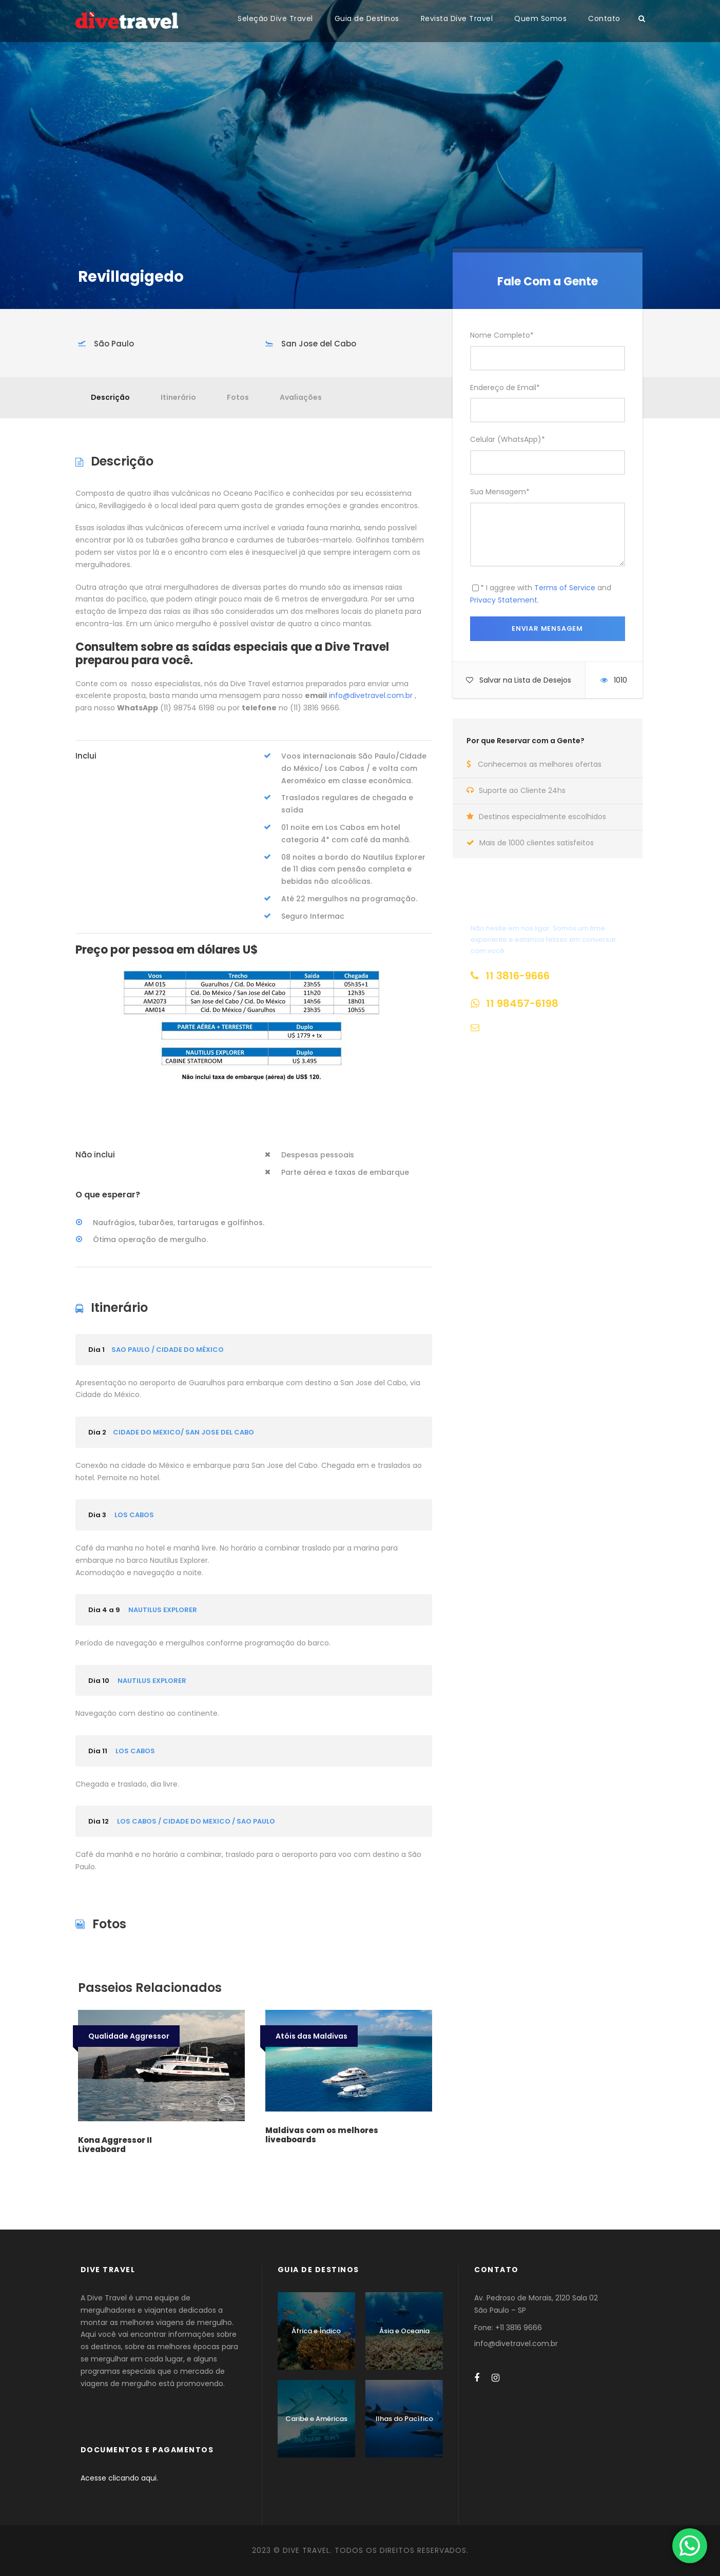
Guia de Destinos (367, 18)
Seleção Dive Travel (275, 18)
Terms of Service (564, 588)
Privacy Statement (503, 600)
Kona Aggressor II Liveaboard (115, 2145)
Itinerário (178, 397)
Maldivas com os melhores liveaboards (321, 2135)
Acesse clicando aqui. (119, 2478)
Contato (604, 18)
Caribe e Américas (316, 2419)
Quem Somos (540, 18)
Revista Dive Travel (457, 18)
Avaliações (301, 397)
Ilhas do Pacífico (404, 2419)
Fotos (238, 397)
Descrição (110, 397)
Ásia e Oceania (404, 2331)
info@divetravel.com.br (371, 695)
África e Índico (316, 2331)
